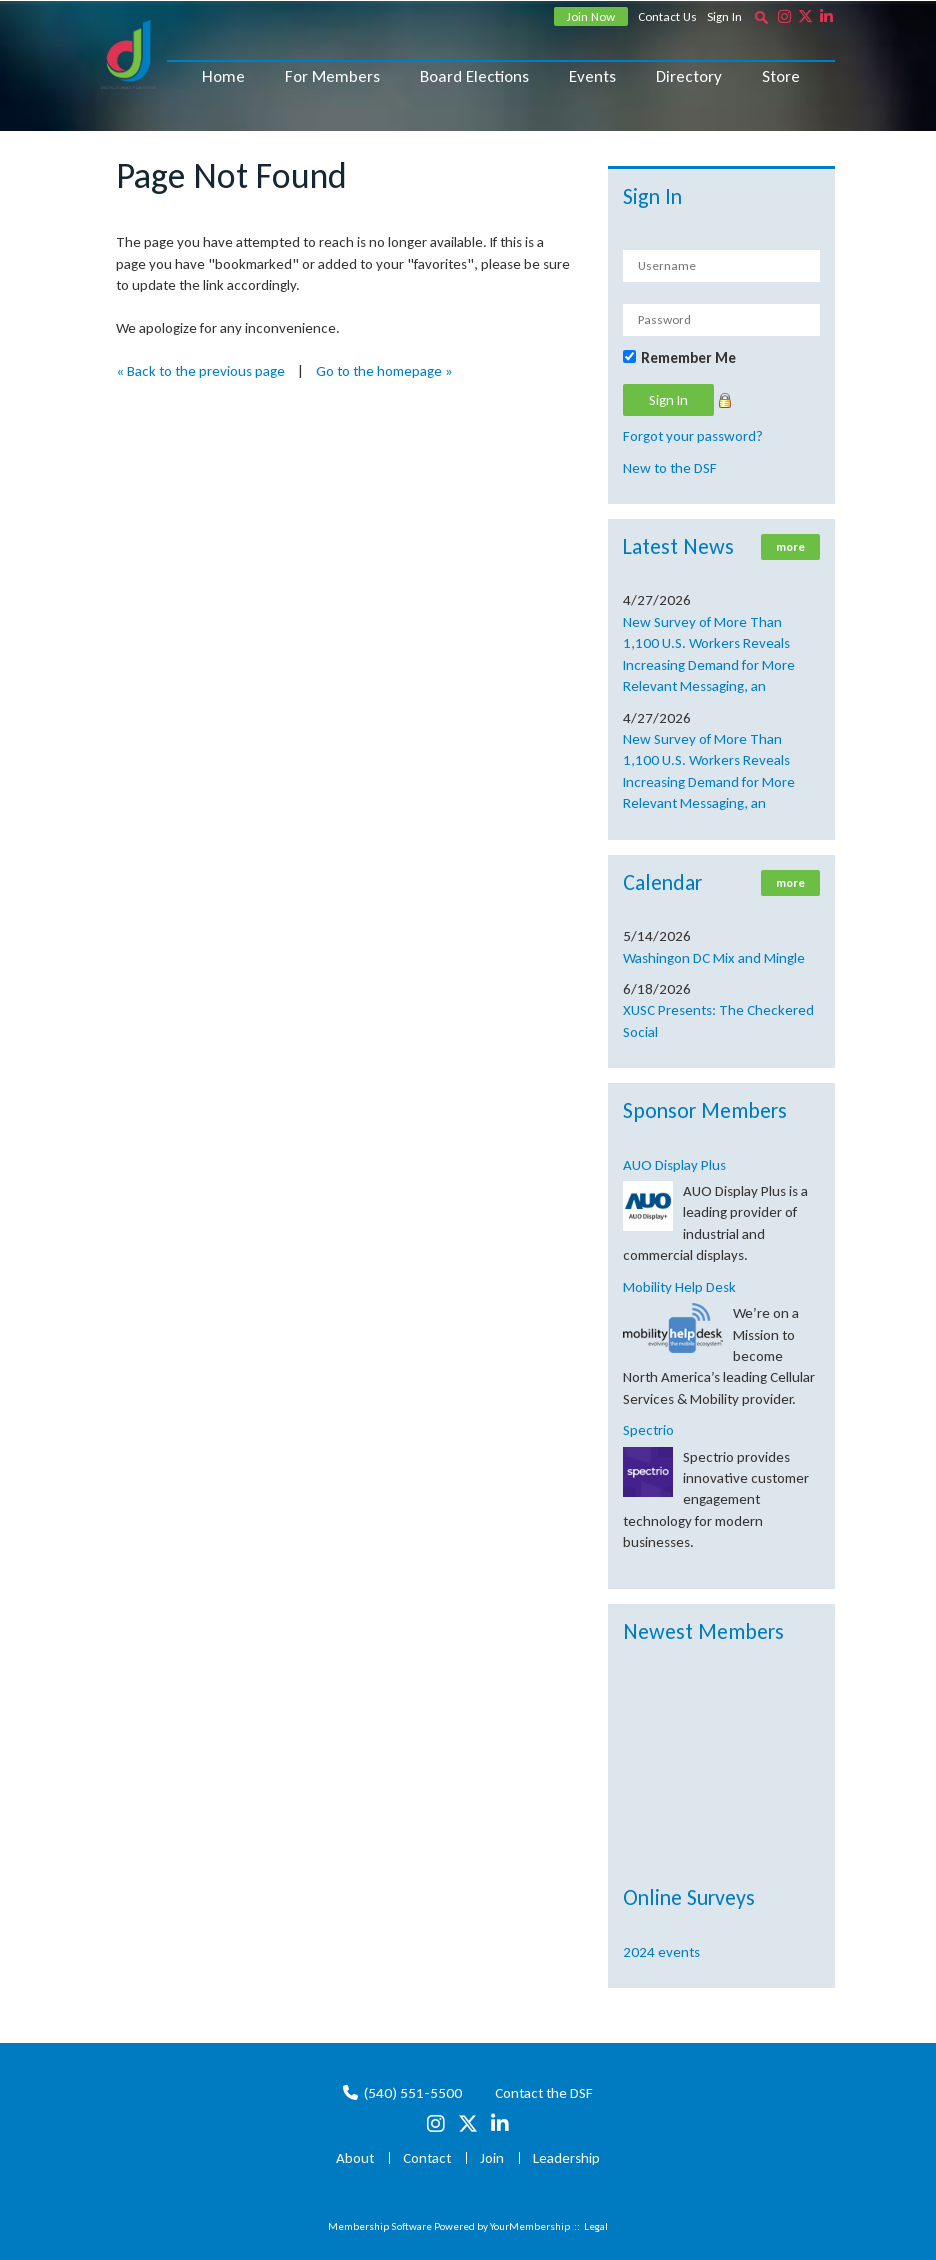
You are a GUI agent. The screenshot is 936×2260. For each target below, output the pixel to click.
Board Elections (474, 76)
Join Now (591, 16)
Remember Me (688, 358)
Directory (689, 76)
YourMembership (530, 2226)
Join (492, 2158)
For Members (332, 76)
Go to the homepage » (384, 371)
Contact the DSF (544, 2093)
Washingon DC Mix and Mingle (714, 958)
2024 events (661, 1952)
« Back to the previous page (200, 371)
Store (781, 76)
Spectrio (648, 1430)
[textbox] (761, 17)
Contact (427, 2158)
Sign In (724, 16)
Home (223, 76)
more (790, 547)
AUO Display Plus (674, 1165)
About (355, 2158)
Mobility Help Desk (679, 1287)
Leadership (566, 2158)
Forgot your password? (693, 436)
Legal (596, 2226)
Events (592, 76)
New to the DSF (670, 468)
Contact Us (667, 16)
